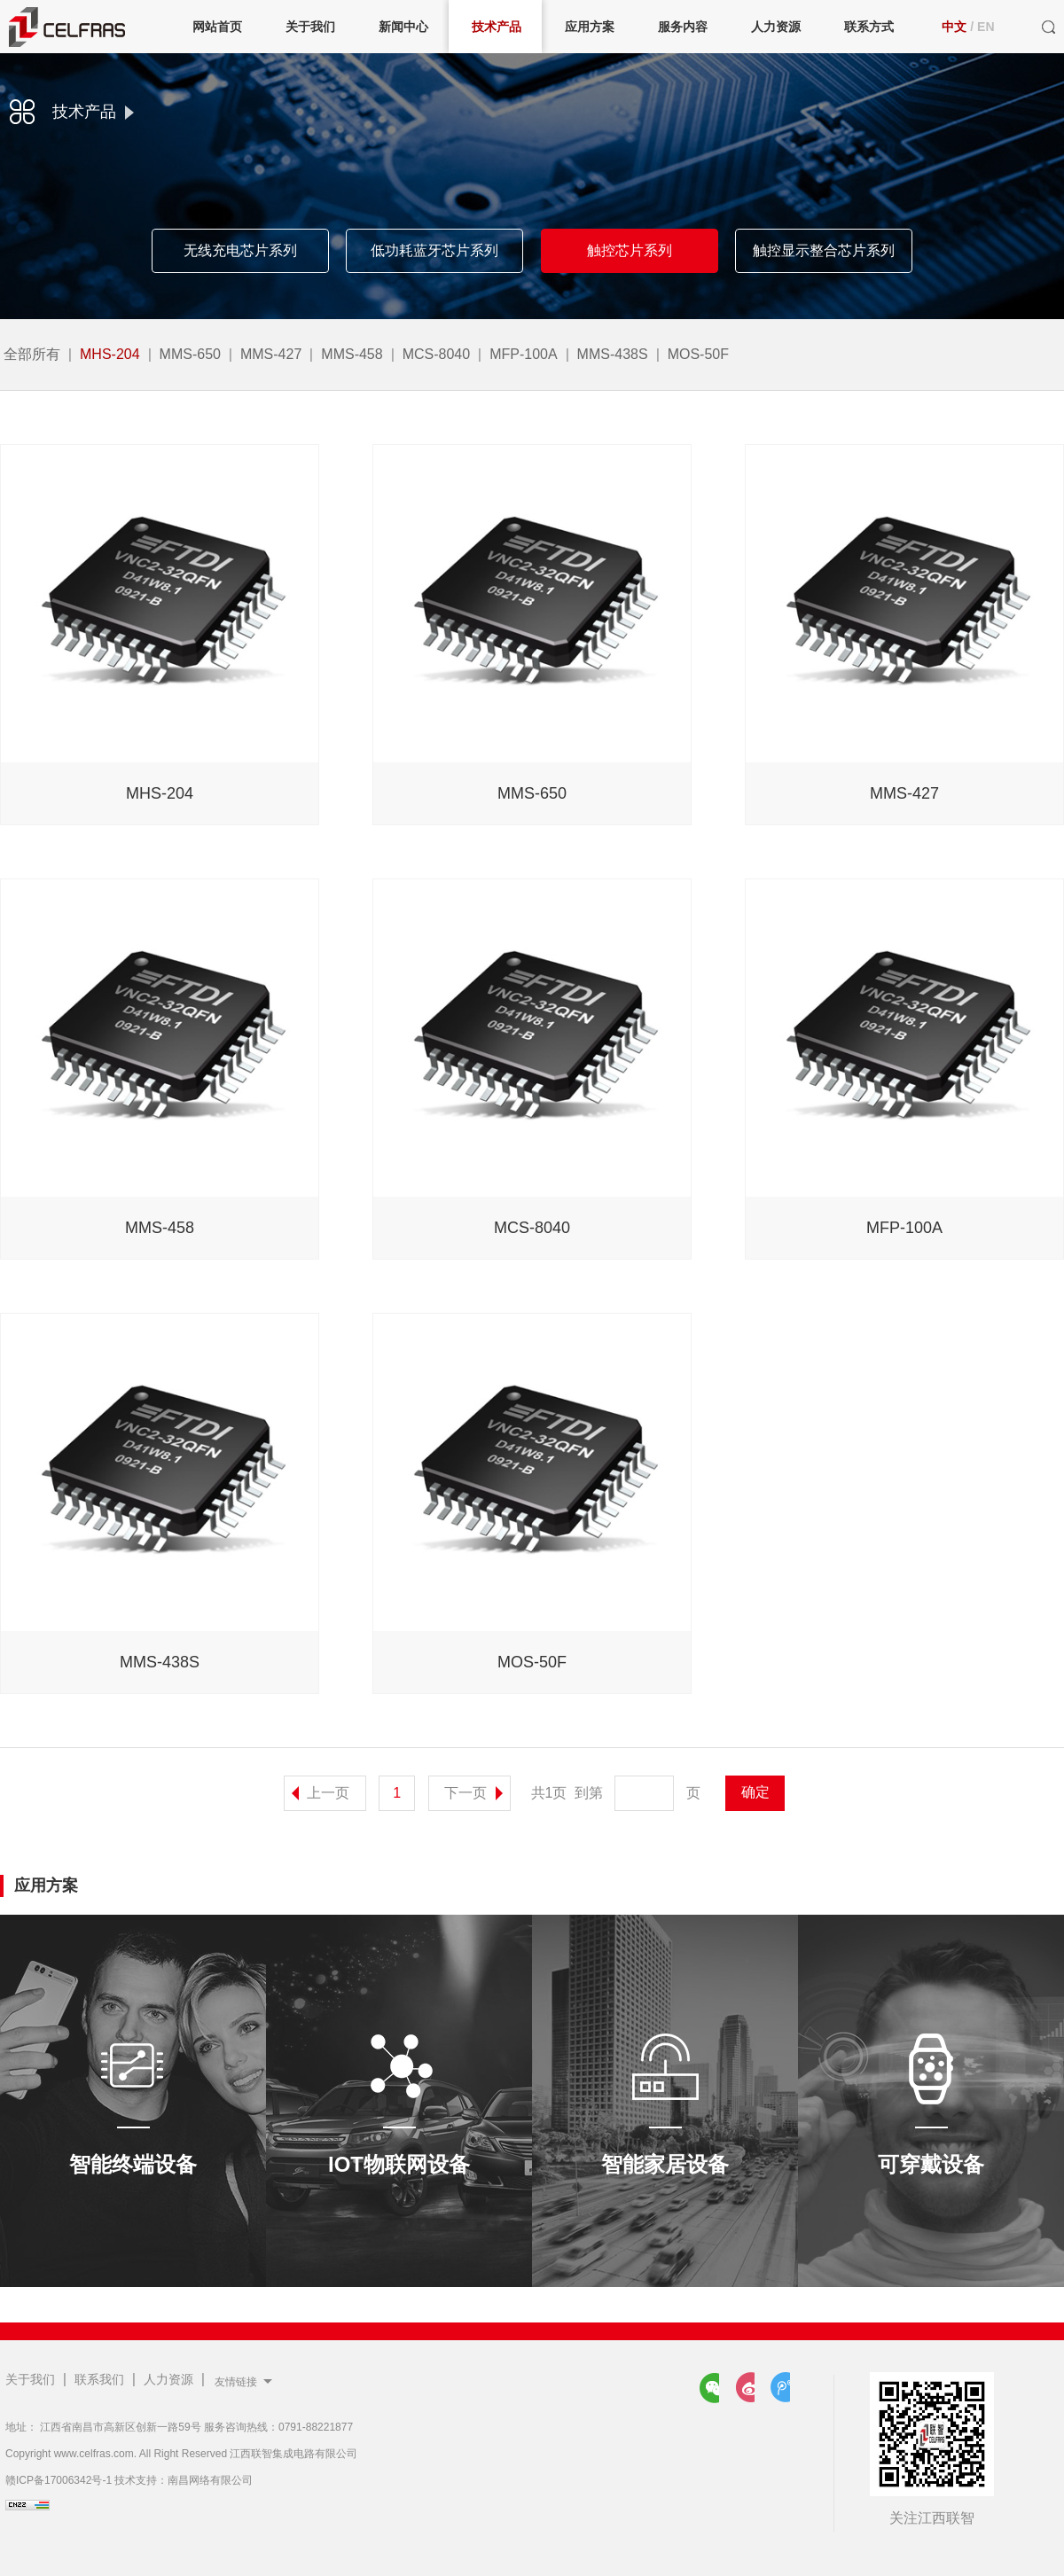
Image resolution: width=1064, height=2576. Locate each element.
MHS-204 (110, 354)
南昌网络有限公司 (210, 2480)
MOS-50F (698, 354)
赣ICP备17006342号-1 (58, 2480)
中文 (954, 27)
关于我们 (30, 2379)
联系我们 (99, 2379)
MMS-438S (612, 354)
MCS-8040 (436, 354)
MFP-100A (523, 354)
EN (985, 27)
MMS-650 (190, 354)
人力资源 (168, 2379)
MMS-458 (351, 354)
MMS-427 (270, 354)
